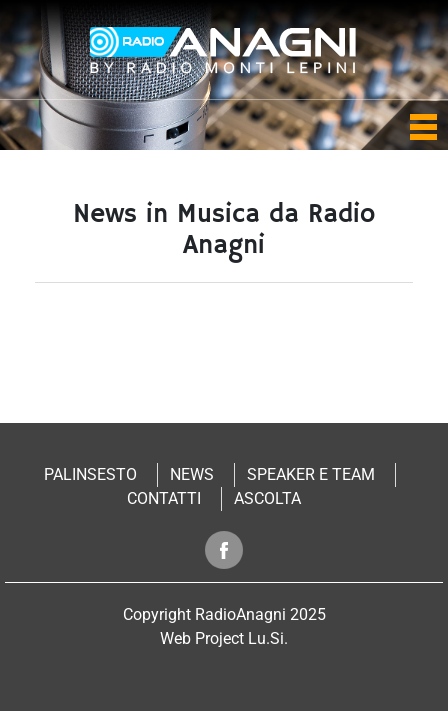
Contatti (164, 498)
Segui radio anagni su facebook (224, 549)
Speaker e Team (311, 474)
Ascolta (267, 498)
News (192, 474)
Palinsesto (90, 474)
